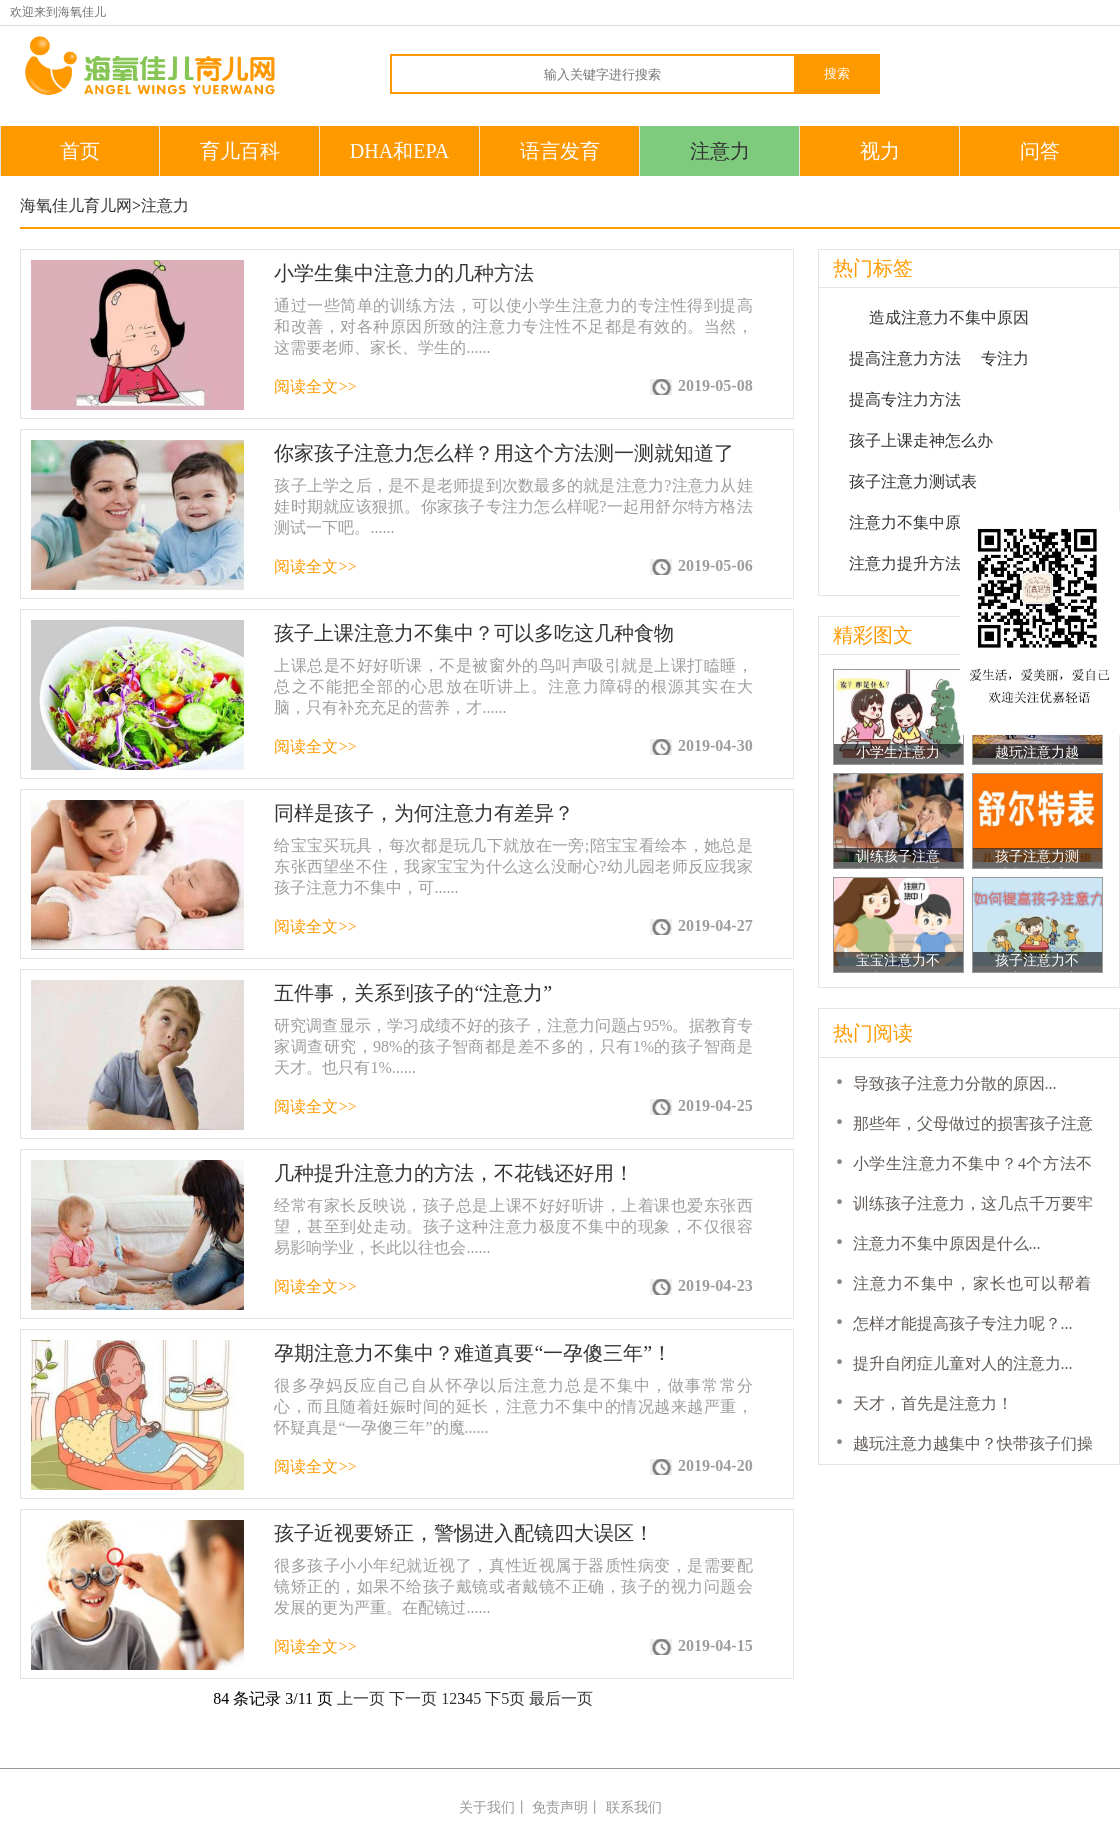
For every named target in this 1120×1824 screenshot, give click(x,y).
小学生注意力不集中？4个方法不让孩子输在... (898, 754)
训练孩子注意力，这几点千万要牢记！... (898, 858)
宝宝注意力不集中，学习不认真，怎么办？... (898, 962)
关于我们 (487, 1807)
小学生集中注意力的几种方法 (404, 273)
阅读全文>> (315, 386)
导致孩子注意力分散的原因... (955, 1083)
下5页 (505, 1698)
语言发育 (560, 151)
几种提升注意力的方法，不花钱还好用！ (454, 1173)
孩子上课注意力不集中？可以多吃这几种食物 (474, 633)
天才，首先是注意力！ (933, 1403)
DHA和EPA (399, 151)
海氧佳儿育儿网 (76, 205)
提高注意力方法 (905, 358)
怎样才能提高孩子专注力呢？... (963, 1323)
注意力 (720, 151)
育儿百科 (240, 151)
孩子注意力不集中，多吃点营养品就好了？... (1037, 962)
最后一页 (561, 1698)
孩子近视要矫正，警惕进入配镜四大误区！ (464, 1533)
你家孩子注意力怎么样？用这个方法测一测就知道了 (504, 453)
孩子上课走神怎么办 (921, 440)
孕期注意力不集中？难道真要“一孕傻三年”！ (473, 1353)
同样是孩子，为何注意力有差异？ (424, 813)
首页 (80, 151)
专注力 (1005, 358)
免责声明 (560, 1807)
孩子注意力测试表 (913, 481)
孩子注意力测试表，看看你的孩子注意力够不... (1037, 858)
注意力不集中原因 (913, 522)
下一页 (413, 1698)
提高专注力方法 (905, 399)
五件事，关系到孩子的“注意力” (413, 993)
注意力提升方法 (905, 563)
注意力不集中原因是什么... (947, 1243)
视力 (880, 151)
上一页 (361, 1698)
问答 (1040, 151)
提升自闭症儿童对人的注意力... (963, 1363)
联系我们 (634, 1807)
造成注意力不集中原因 (949, 317)
